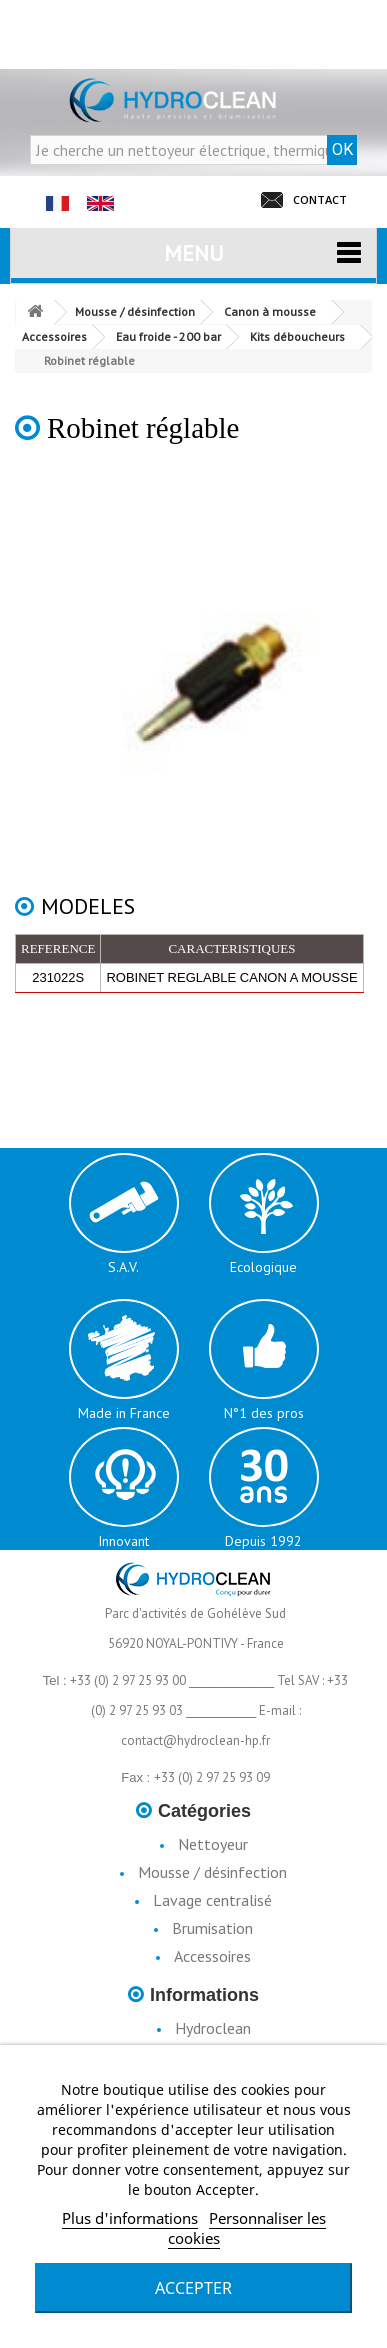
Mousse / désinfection (212, 1872)
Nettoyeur (213, 1844)
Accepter (193, 2288)
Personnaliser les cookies (247, 2228)
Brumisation (212, 1928)
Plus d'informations (130, 2218)
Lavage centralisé (212, 1900)
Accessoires (212, 1956)
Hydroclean (213, 2028)
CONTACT (320, 199)
